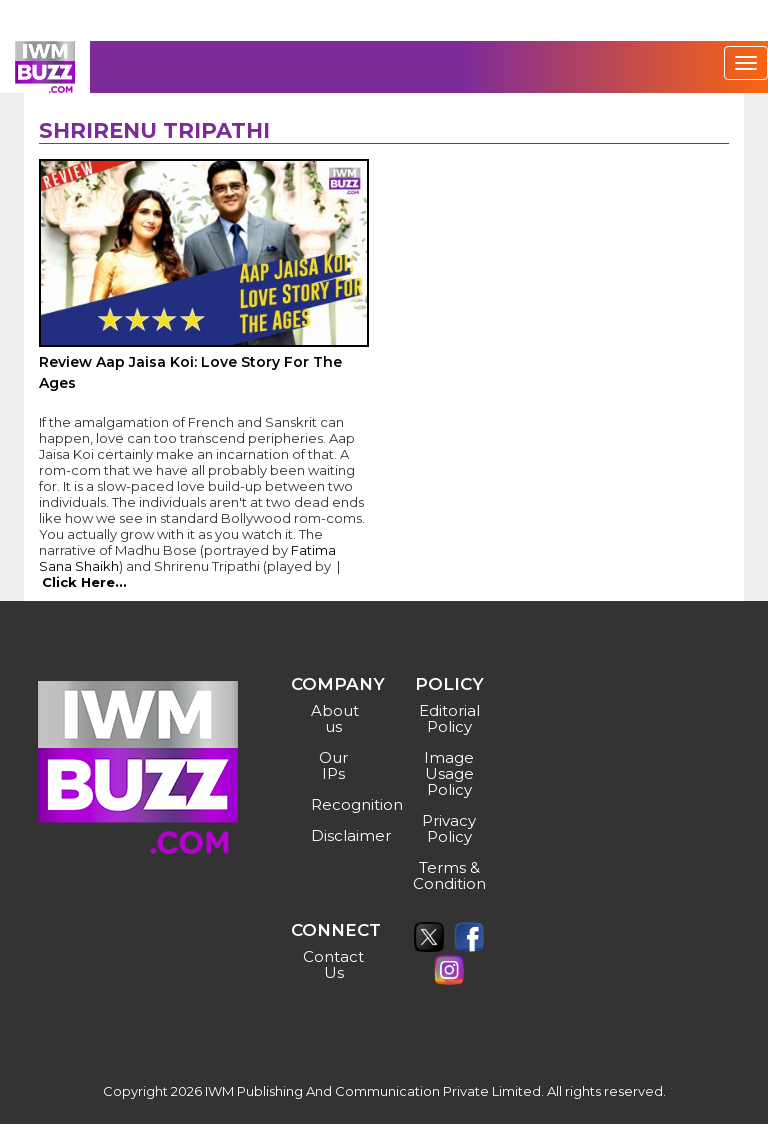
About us (335, 718)
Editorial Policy (449, 718)
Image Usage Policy (449, 773)
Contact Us (333, 964)
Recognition (336, 804)
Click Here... (84, 582)
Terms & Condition (449, 875)
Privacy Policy (449, 828)
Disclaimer (336, 835)
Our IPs (333, 765)
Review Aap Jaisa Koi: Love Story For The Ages (190, 372)
